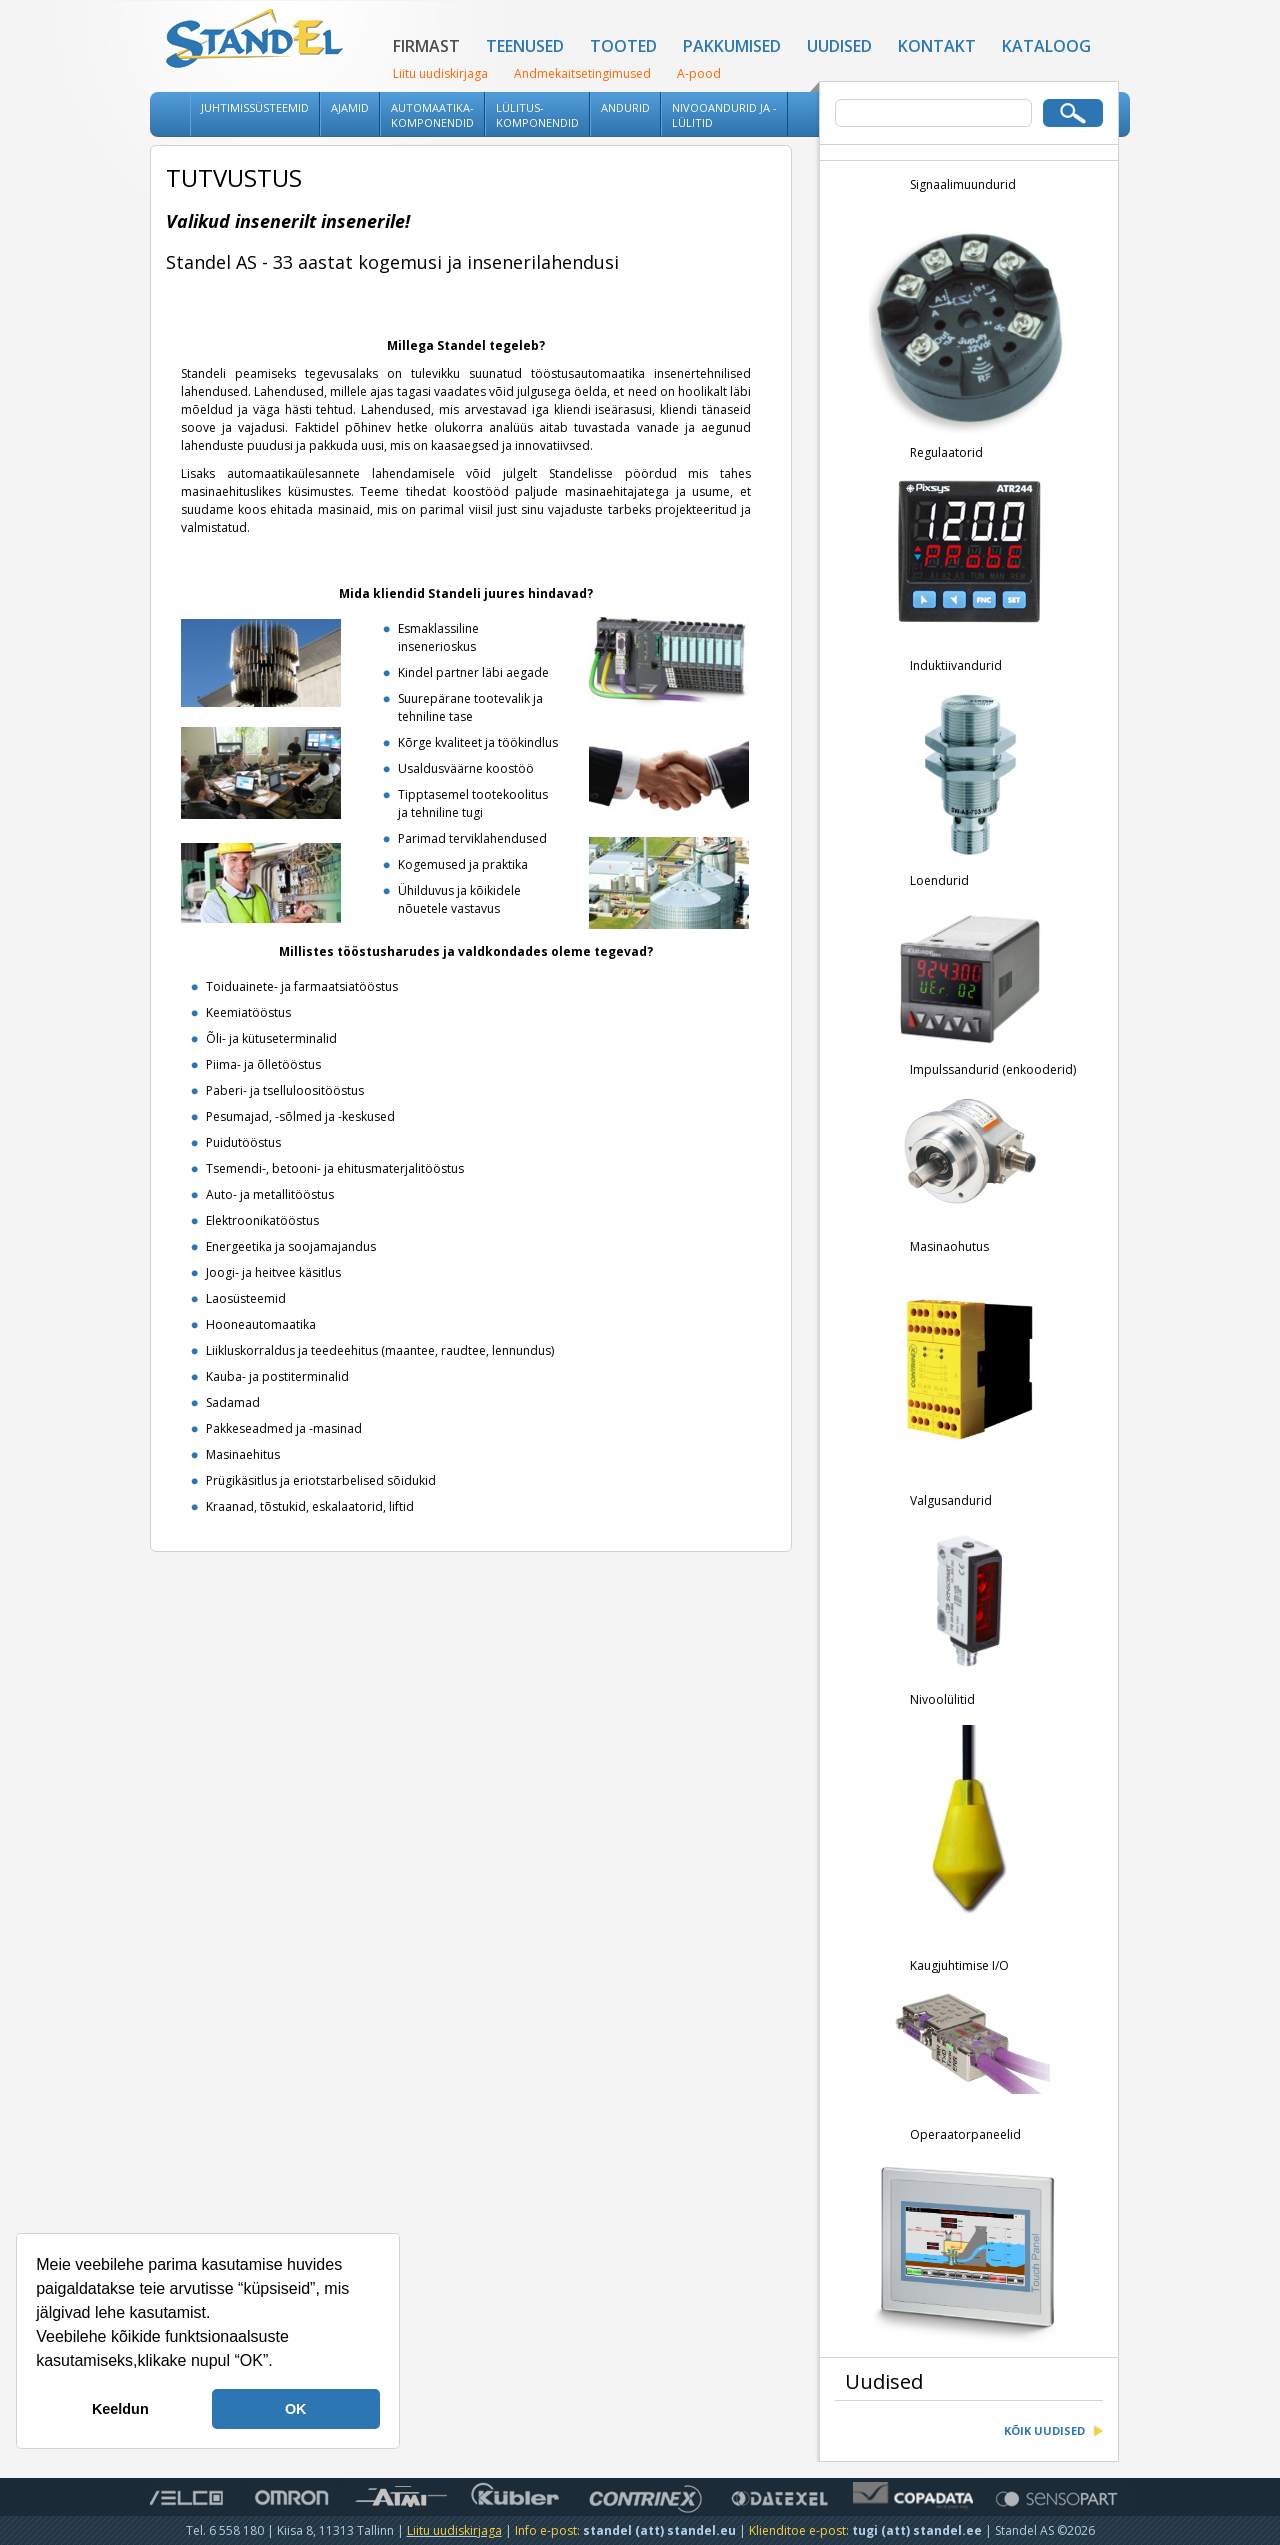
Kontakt (937, 46)
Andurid (625, 107)
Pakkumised (732, 46)
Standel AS (255, 40)
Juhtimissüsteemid (255, 107)
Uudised (839, 46)
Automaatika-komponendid (432, 115)
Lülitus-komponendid (537, 115)
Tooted (623, 46)
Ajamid (350, 107)
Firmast (426, 46)
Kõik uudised (1044, 2433)
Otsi (1073, 113)
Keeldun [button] (120, 2409)
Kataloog (1046, 46)
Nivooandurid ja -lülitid (724, 115)
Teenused (525, 46)
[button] (280, 2363)
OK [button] (296, 2409)
